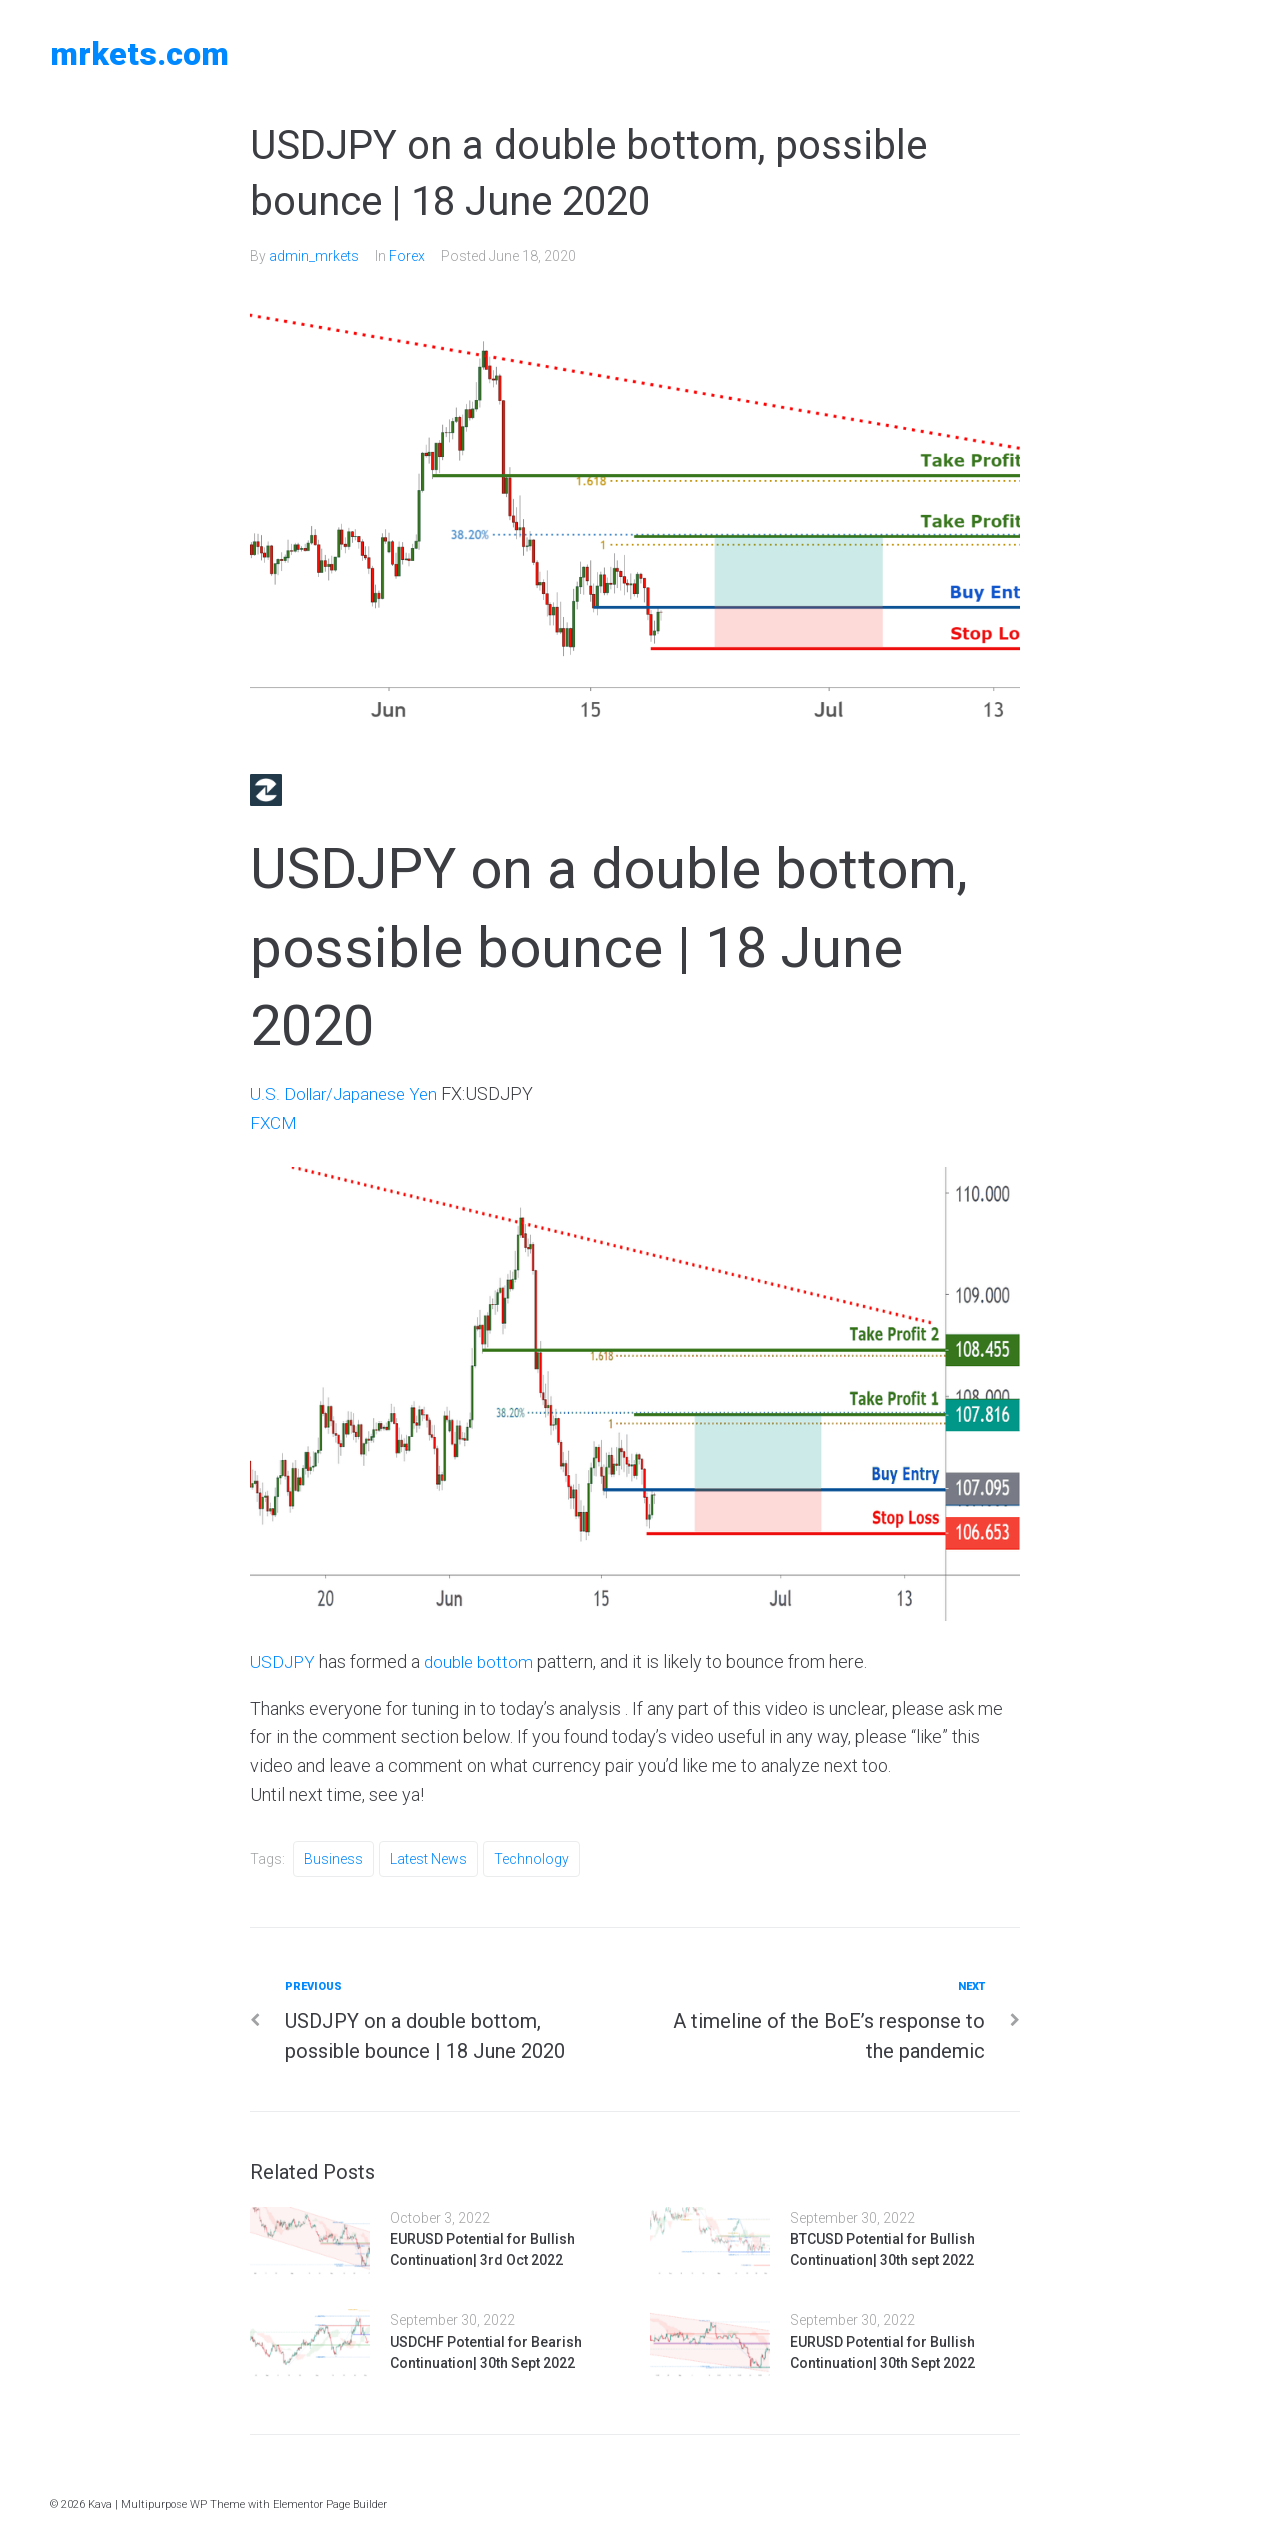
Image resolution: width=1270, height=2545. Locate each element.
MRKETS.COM (139, 54)
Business (333, 1859)
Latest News (428, 1859)
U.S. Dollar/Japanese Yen (347, 1093)
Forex (407, 256)
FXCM (274, 1122)
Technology (531, 1859)
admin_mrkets (314, 256)
